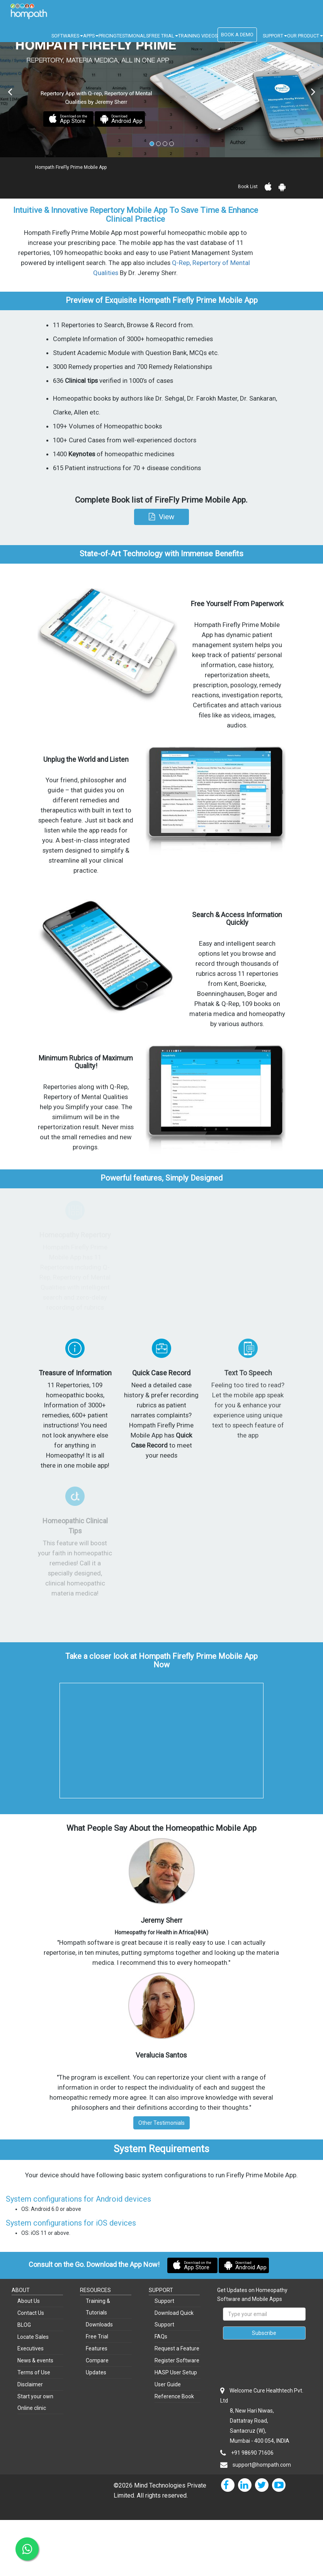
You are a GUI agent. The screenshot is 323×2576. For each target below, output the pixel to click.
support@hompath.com (262, 2465)
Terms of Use (33, 2372)
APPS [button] (91, 36)
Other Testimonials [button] (161, 2123)
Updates (96, 2372)
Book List (248, 186)
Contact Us (30, 2313)
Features (96, 2348)
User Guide (168, 2384)
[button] (161, 517)
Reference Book (174, 2396)
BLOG (24, 2325)
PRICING (108, 36)
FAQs (161, 2336)
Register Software (177, 2360)
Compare (97, 2360)
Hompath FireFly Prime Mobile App (71, 167)
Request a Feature (177, 2348)
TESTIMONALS (133, 36)
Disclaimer (30, 2384)
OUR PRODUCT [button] (305, 36)
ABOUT (21, 2290)
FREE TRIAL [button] (163, 36)
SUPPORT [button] (275, 36)
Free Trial (97, 2336)
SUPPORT (161, 2290)
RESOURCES (95, 2290)
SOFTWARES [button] (67, 36)
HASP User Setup (176, 2372)
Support (164, 2301)
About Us (28, 2301)
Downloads (99, 2324)
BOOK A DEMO (237, 34)
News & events (35, 2360)
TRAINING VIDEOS (198, 36)
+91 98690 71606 (252, 2453)
